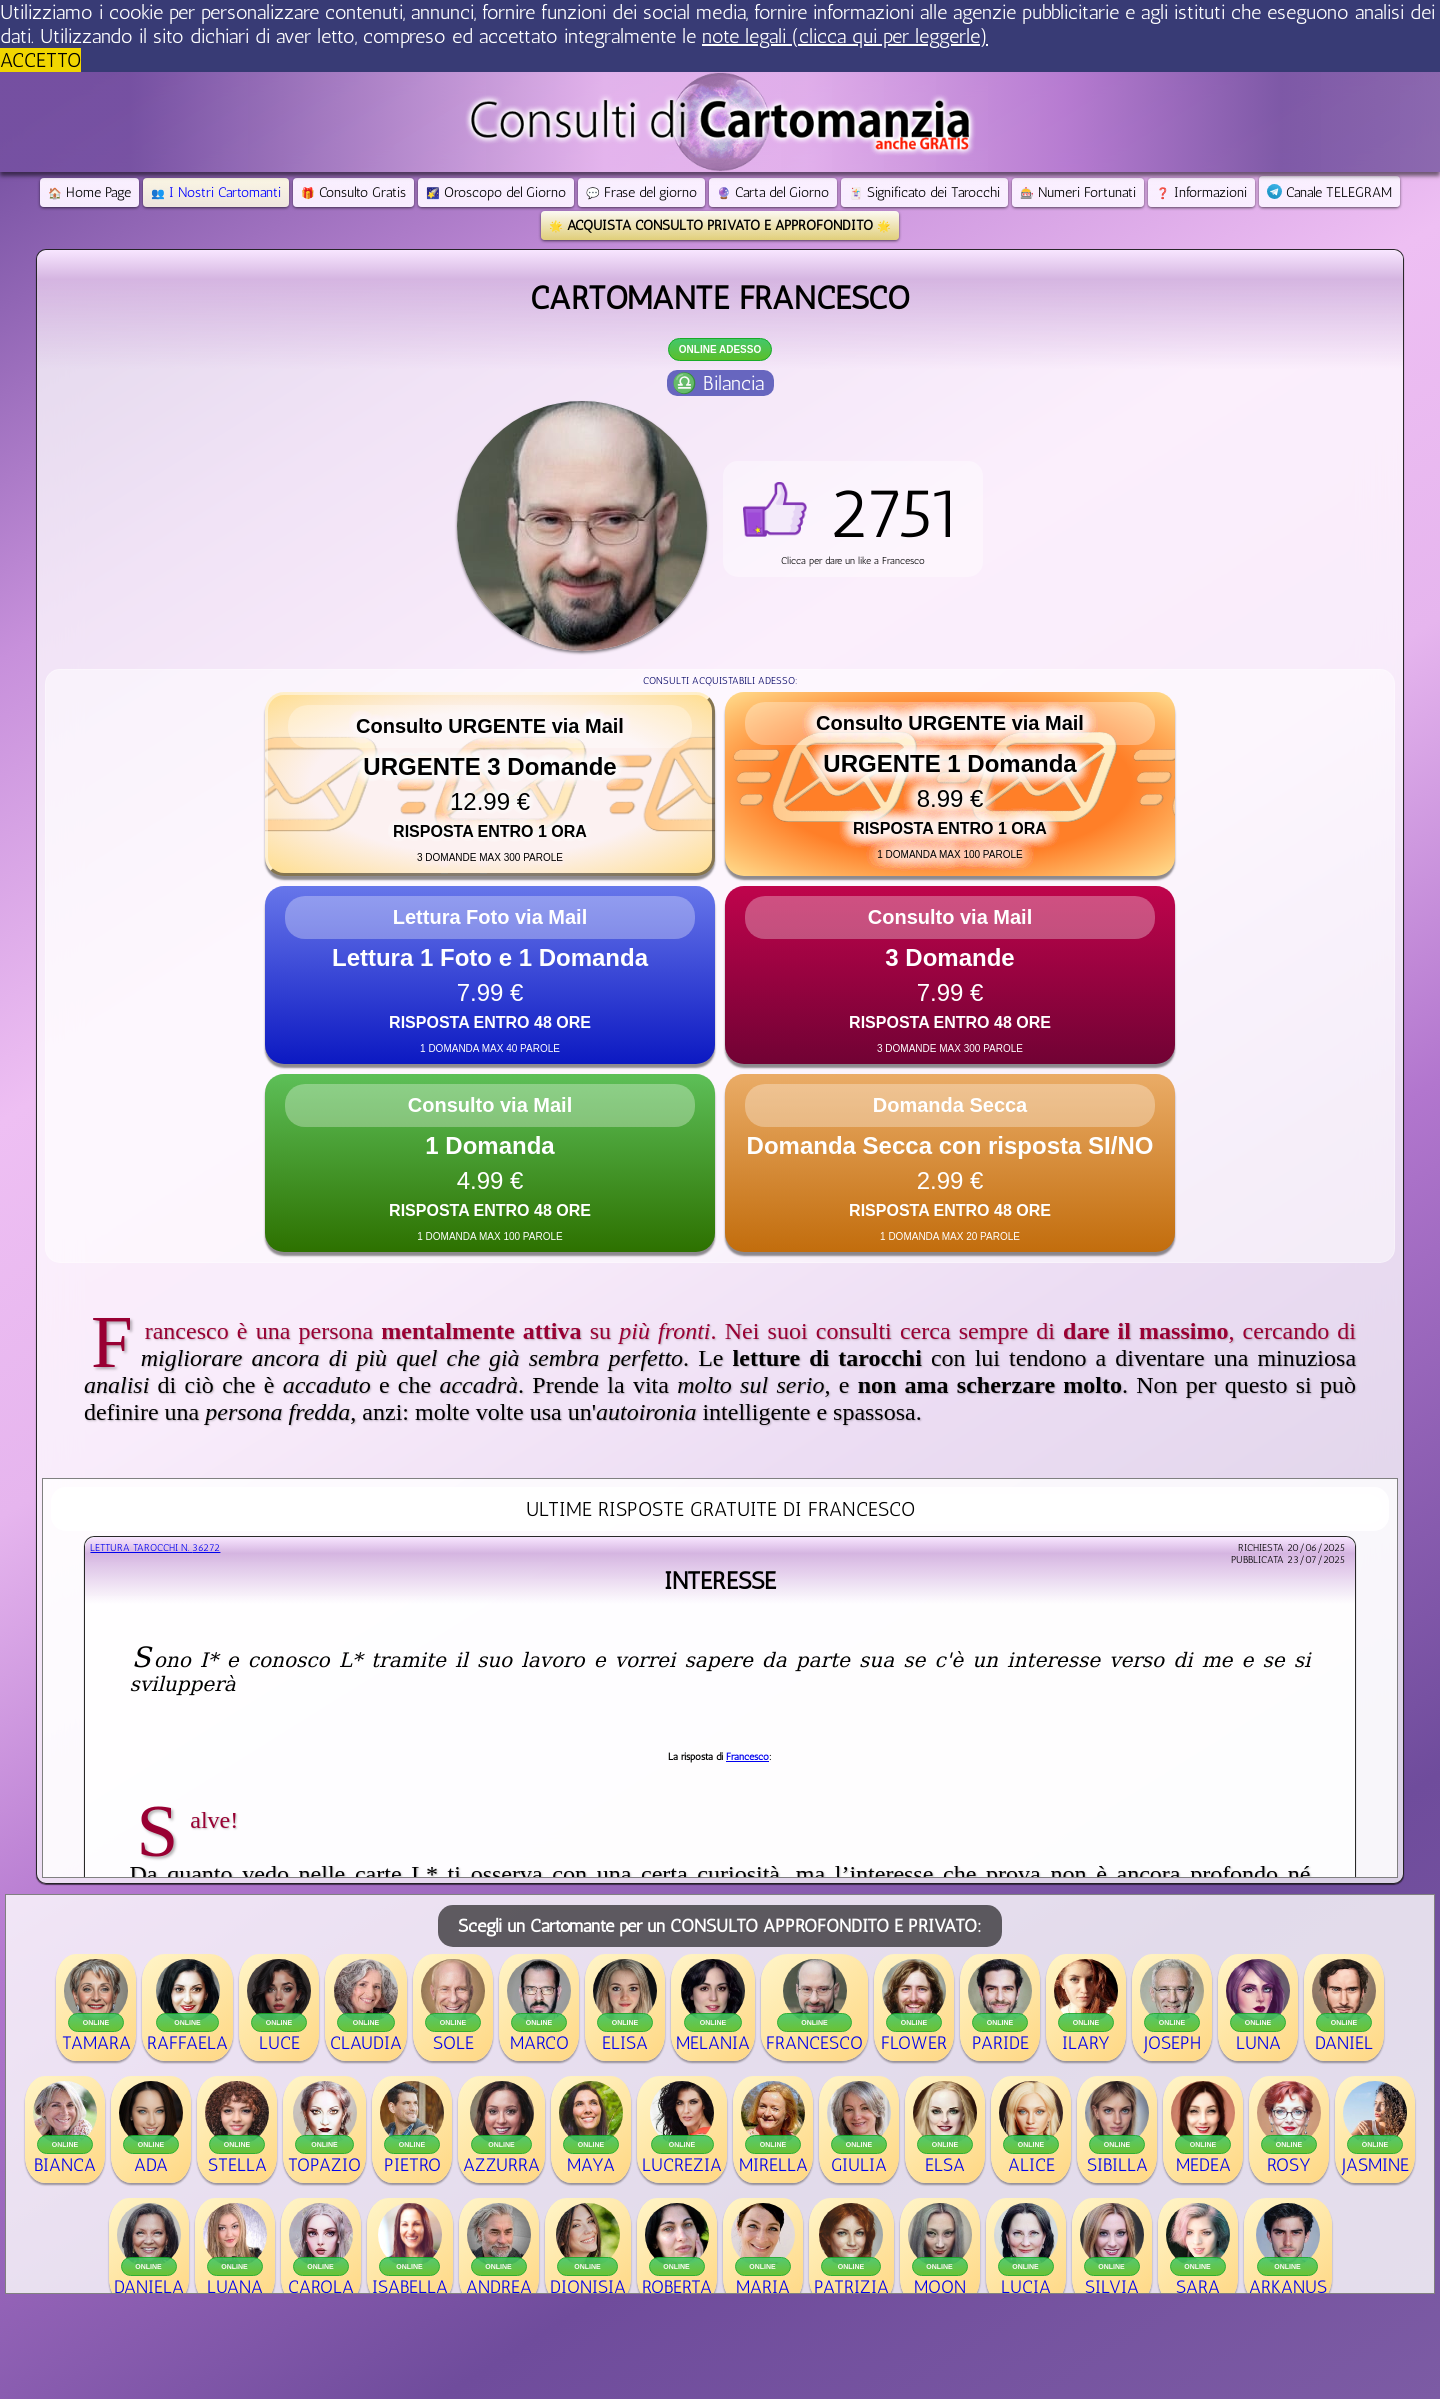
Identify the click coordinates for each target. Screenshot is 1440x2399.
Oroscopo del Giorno (496, 192)
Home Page (89, 192)
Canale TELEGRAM (1329, 192)
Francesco (747, 1757)
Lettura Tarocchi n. (155, 1548)
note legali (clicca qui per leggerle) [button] (845, 36)
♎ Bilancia (718, 383)
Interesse (720, 1580)
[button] (853, 519)
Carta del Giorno (773, 192)
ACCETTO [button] (40, 60)
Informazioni (1201, 192)
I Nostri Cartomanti (216, 192)
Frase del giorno (641, 192)
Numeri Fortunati (1078, 192)
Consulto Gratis (353, 192)
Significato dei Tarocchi (924, 192)
